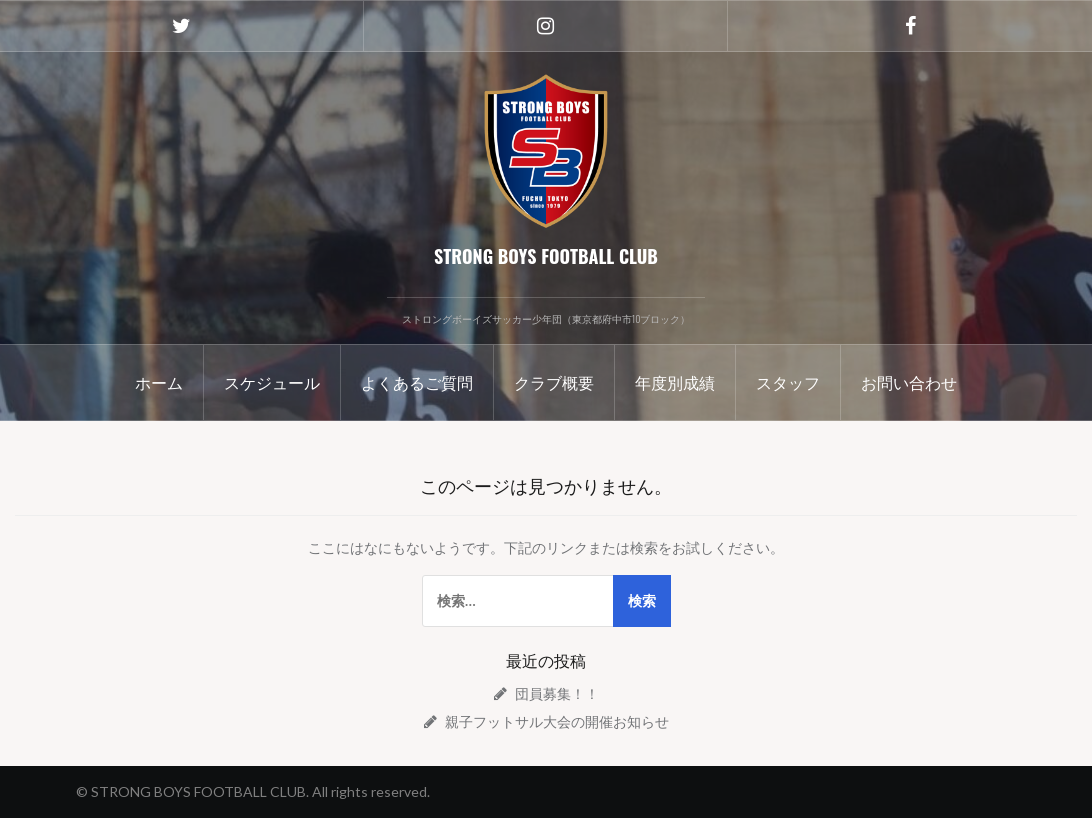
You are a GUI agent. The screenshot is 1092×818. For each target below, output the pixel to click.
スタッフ (788, 382)
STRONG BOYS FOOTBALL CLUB (546, 256)
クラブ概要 (554, 382)
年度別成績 (675, 382)
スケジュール (272, 382)
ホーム (159, 382)
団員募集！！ (557, 693)
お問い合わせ (909, 382)
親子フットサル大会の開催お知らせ (557, 721)
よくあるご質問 (417, 382)
